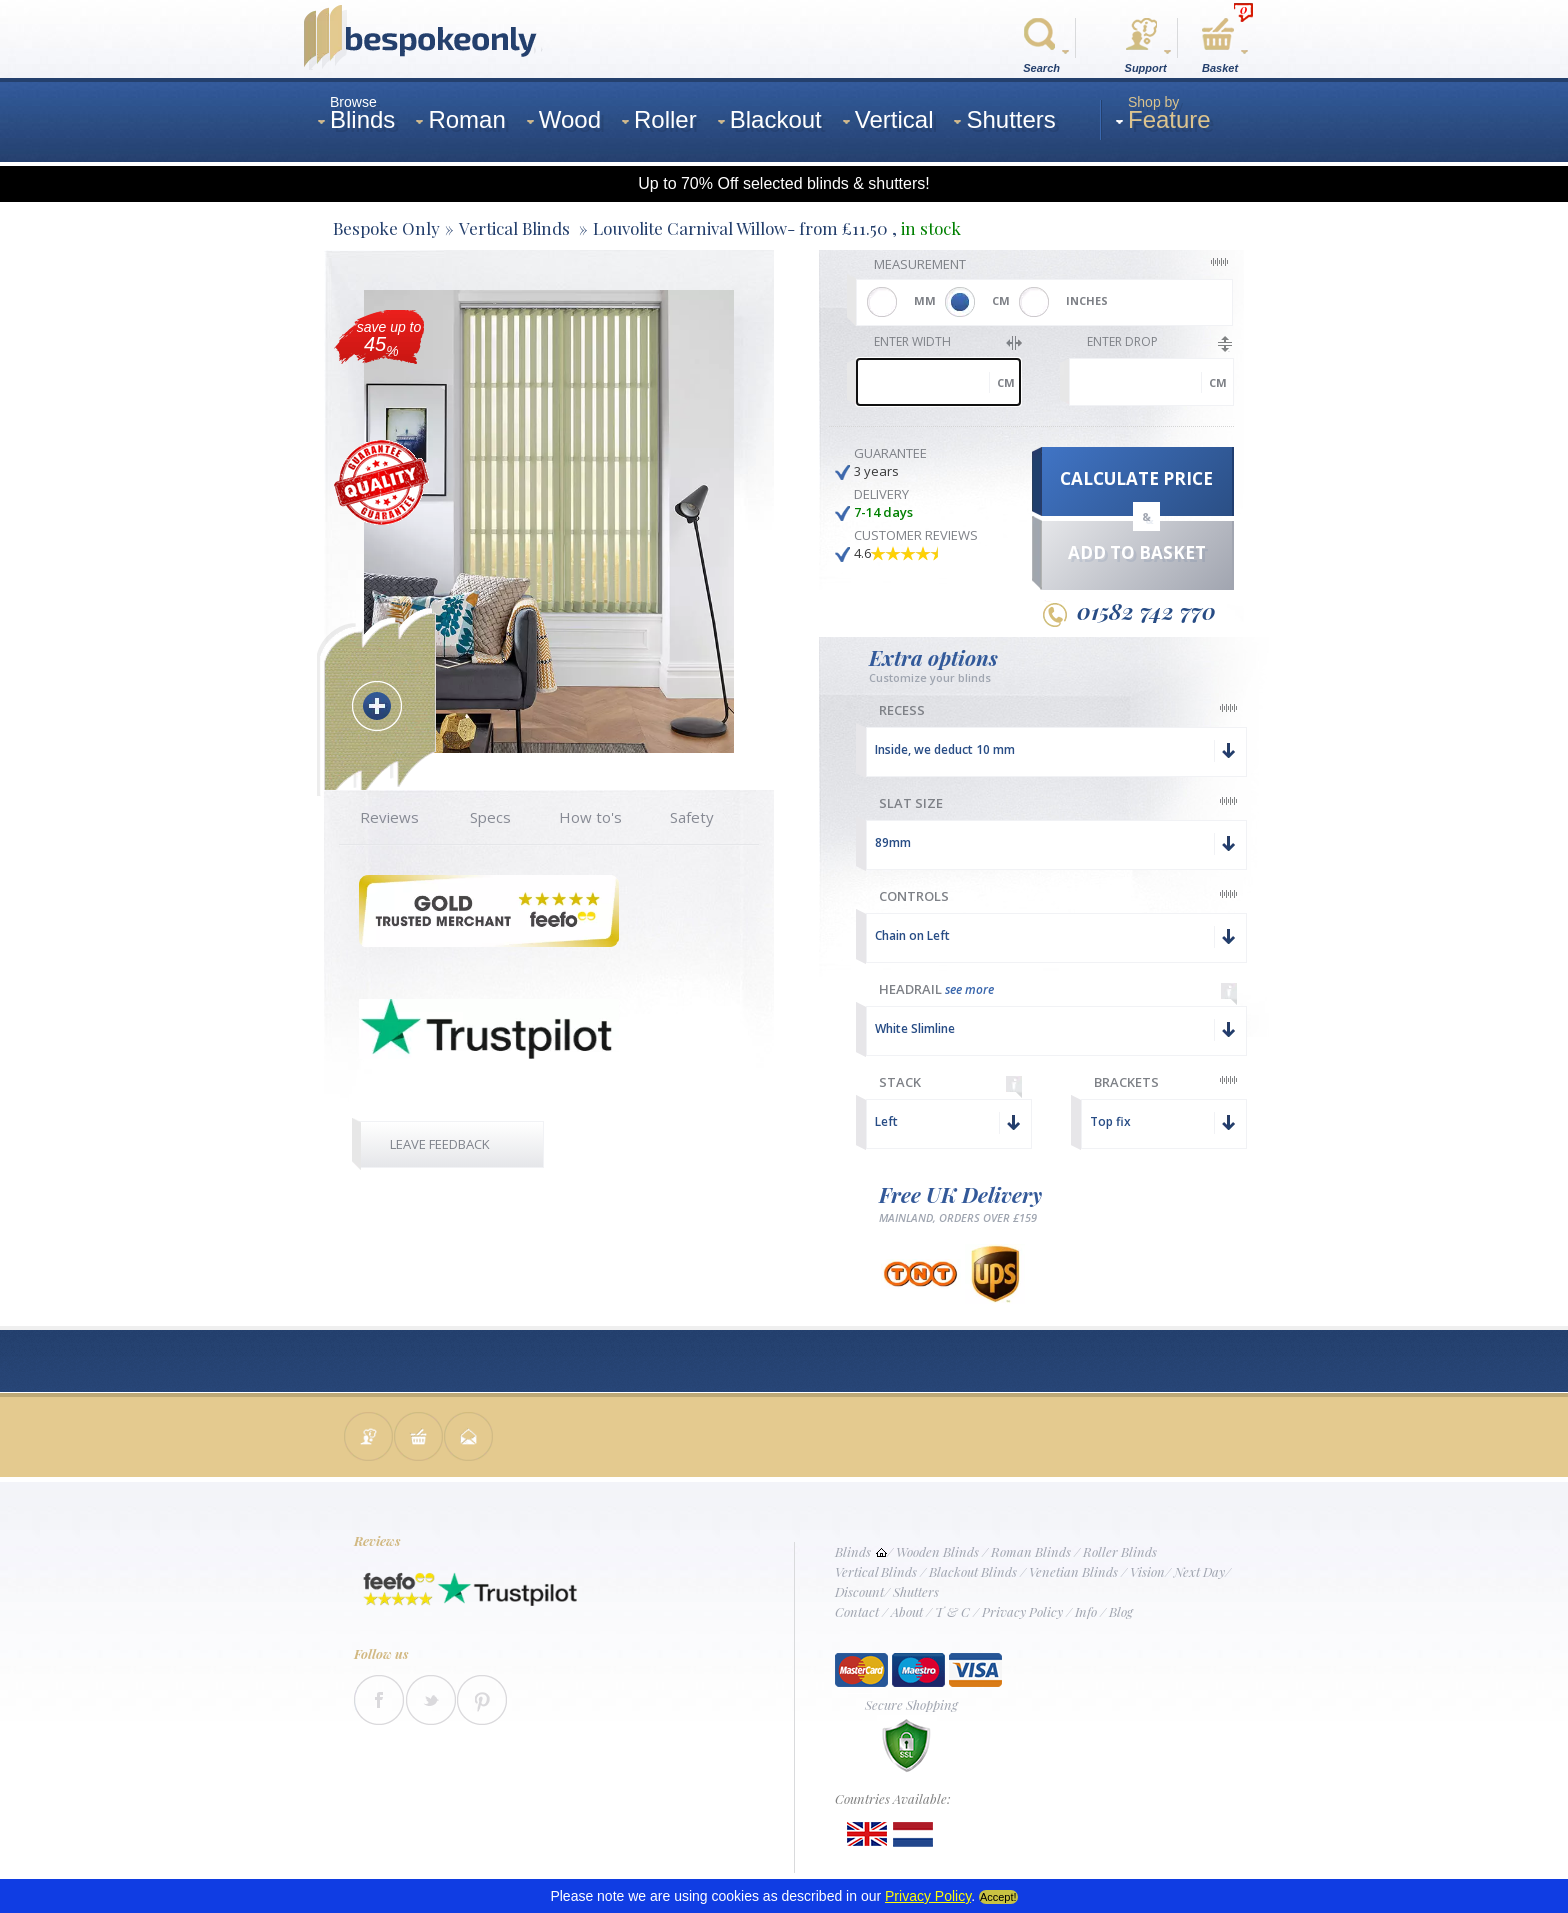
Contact (857, 1611)
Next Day (1199, 1571)
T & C (952, 1611)
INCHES (1087, 300)
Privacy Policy (1022, 1611)
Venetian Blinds (1073, 1571)
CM (1001, 300)
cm (1006, 382)
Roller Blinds (1120, 1551)
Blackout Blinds (973, 1571)
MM (925, 300)
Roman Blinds (1031, 1551)
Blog (1121, 1611)
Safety (692, 817)
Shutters (916, 1591)
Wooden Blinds (937, 1551)
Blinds (853, 1551)
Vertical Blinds (876, 1571)
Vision (1147, 1571)
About (907, 1611)
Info (1086, 1611)
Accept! (998, 1897)
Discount (859, 1591)
